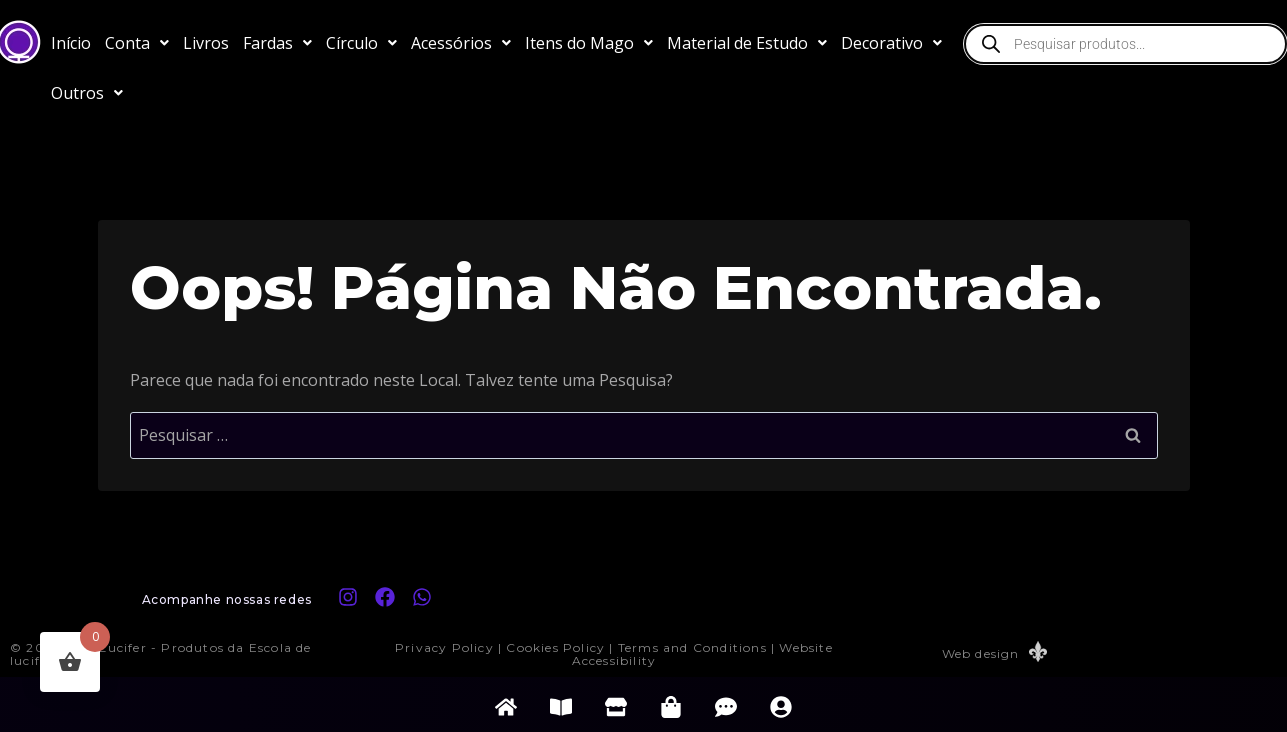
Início (71, 43)
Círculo (361, 43)
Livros (206, 43)
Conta (137, 43)
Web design (980, 653)
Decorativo (891, 43)
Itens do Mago (589, 43)
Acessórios (461, 43)
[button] (137, 43)
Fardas (277, 43)
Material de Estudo (747, 43)
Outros (87, 93)
